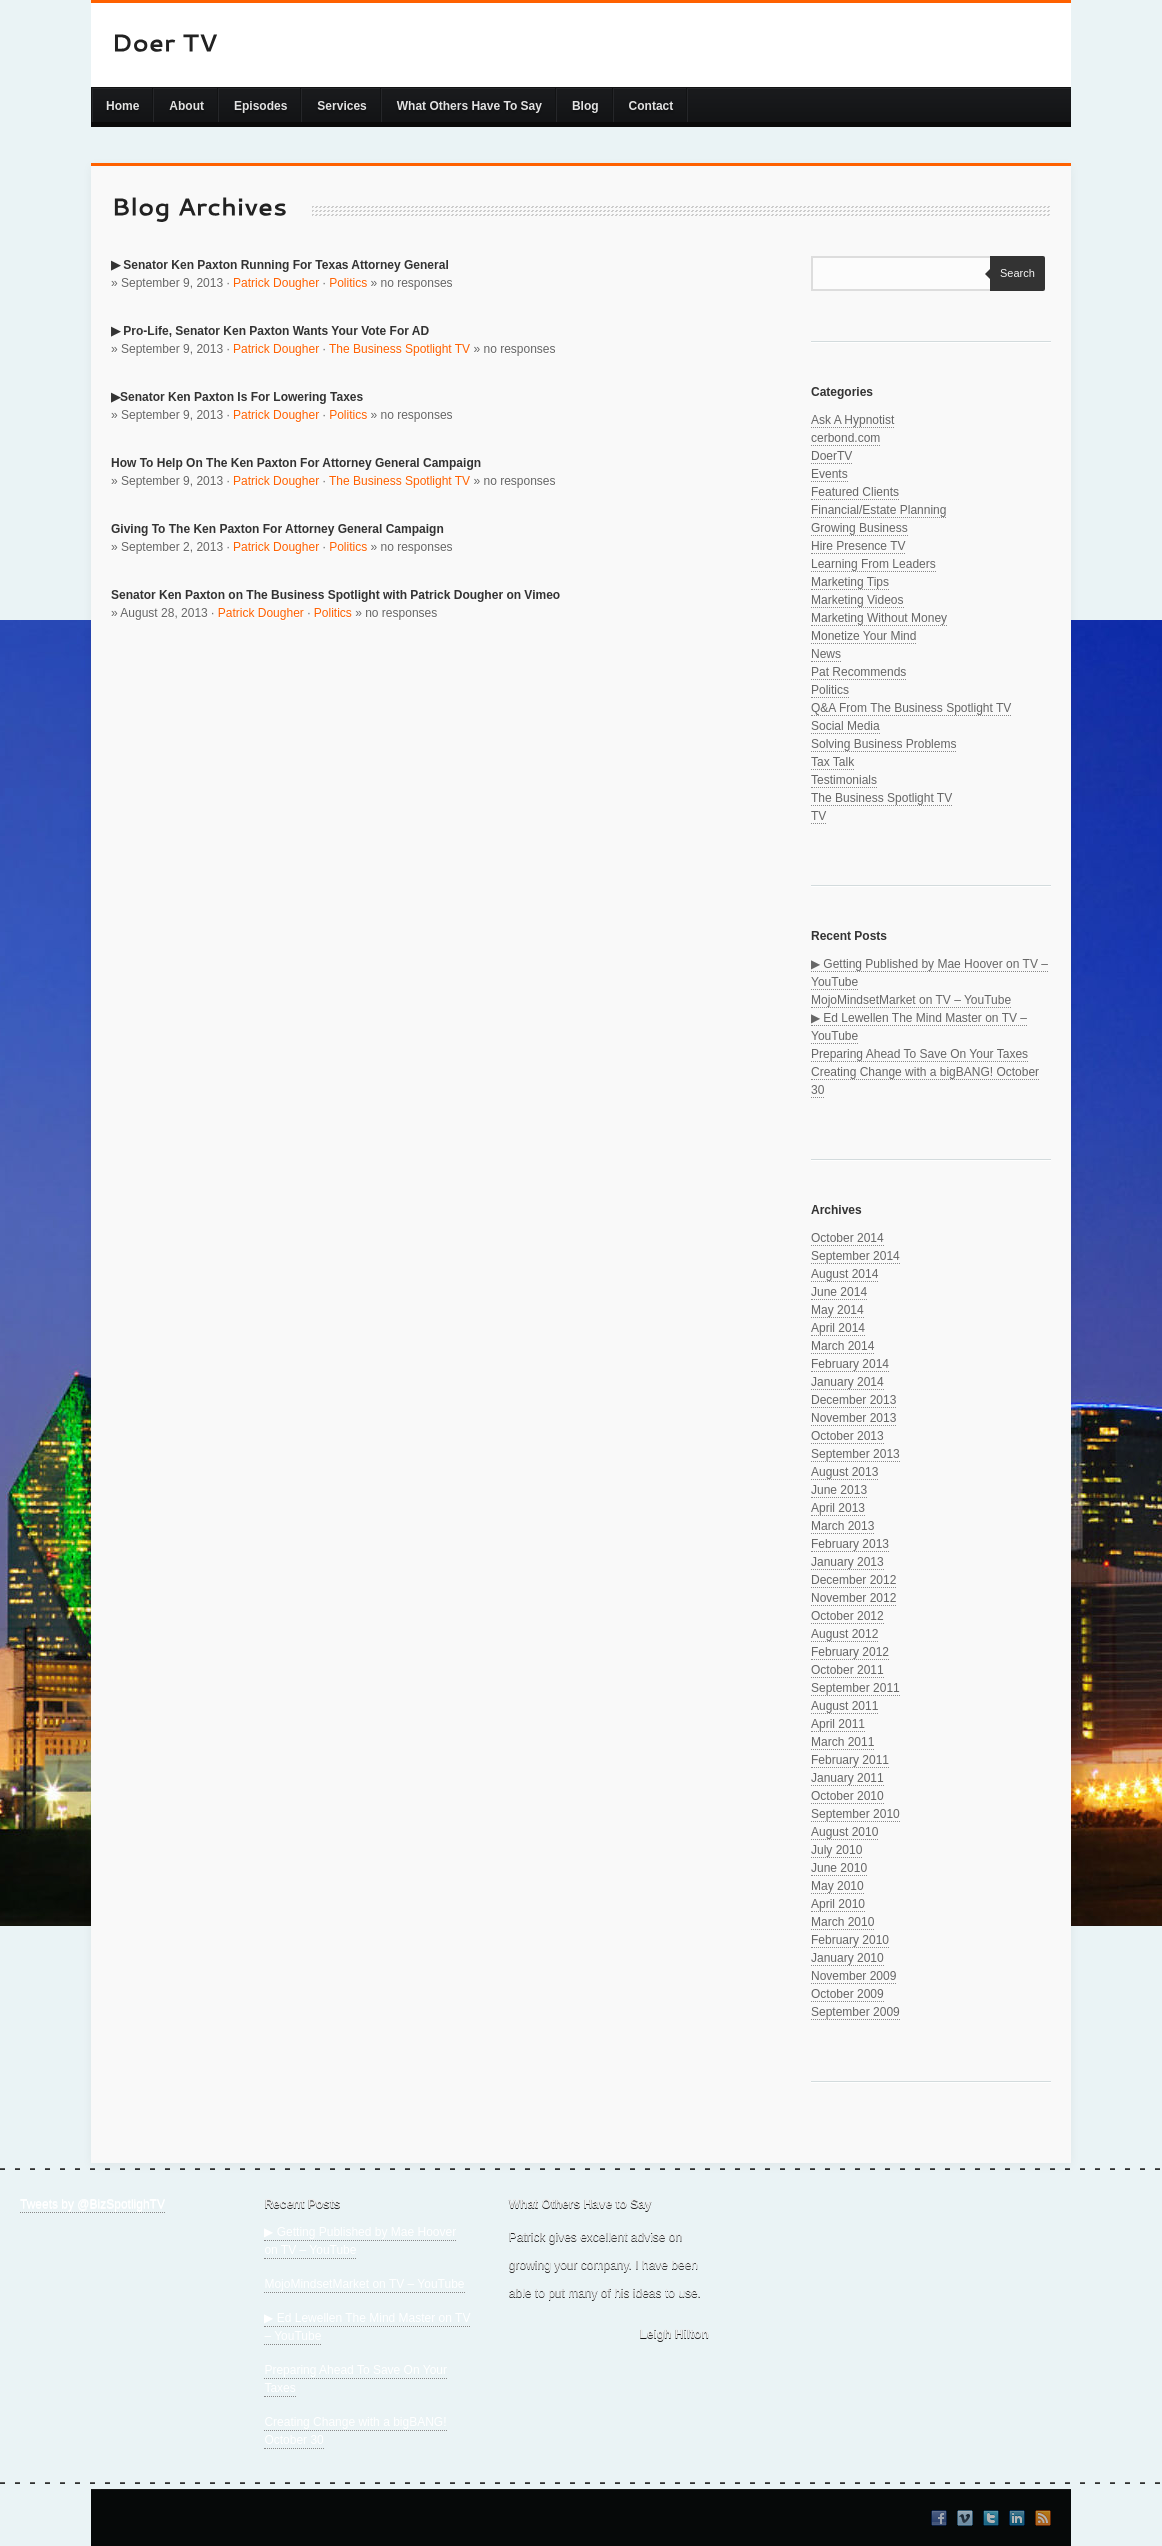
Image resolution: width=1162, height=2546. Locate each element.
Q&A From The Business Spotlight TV (911, 708)
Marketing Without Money (879, 618)
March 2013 (842, 1526)
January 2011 (847, 1778)
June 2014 (839, 1292)
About (186, 106)
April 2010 (838, 1904)
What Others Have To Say (469, 106)
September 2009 (855, 2012)
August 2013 (844, 1472)
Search (1012, 273)
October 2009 (847, 1994)
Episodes (260, 106)
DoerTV (831, 456)
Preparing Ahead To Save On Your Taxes (919, 1054)
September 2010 (855, 1814)
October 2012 (847, 1616)
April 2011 (838, 1724)
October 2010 (847, 1796)
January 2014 (847, 1382)
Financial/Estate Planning (878, 510)
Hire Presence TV (858, 546)
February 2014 (850, 1364)
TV (818, 816)
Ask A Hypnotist (852, 420)
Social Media (845, 726)
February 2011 (850, 1760)
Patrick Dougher (276, 283)
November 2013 (853, 1418)
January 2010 (847, 1958)
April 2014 (838, 1328)
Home (122, 106)
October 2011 (847, 1670)
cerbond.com (845, 438)
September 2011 (855, 1688)
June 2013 (839, 1490)
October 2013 (847, 1436)
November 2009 (853, 1976)
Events (829, 474)
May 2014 (837, 1310)
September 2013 (855, 1454)
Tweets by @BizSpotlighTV (92, 2204)
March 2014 (842, 1346)
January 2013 (847, 1562)
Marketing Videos (857, 600)
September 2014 (855, 1256)
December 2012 (853, 1580)
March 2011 (842, 1742)
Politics (348, 283)
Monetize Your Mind (863, 636)
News (826, 654)
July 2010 (836, 1850)
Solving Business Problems (883, 744)
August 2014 (844, 1274)
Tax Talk (832, 762)
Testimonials (844, 780)
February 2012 (850, 1652)
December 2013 (853, 1400)
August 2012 (844, 1634)
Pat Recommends (858, 672)
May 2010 (837, 1886)
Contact (651, 106)
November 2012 (853, 1598)
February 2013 (850, 1544)
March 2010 (842, 1922)
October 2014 (847, 1238)
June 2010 (839, 1868)
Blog (585, 106)
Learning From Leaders (873, 564)
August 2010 (844, 1832)
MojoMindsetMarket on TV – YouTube (911, 1000)
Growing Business (859, 528)
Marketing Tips (850, 582)
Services (341, 106)
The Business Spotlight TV (399, 349)
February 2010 (850, 1940)
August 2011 (844, 1706)
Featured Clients (855, 492)
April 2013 (838, 1508)
